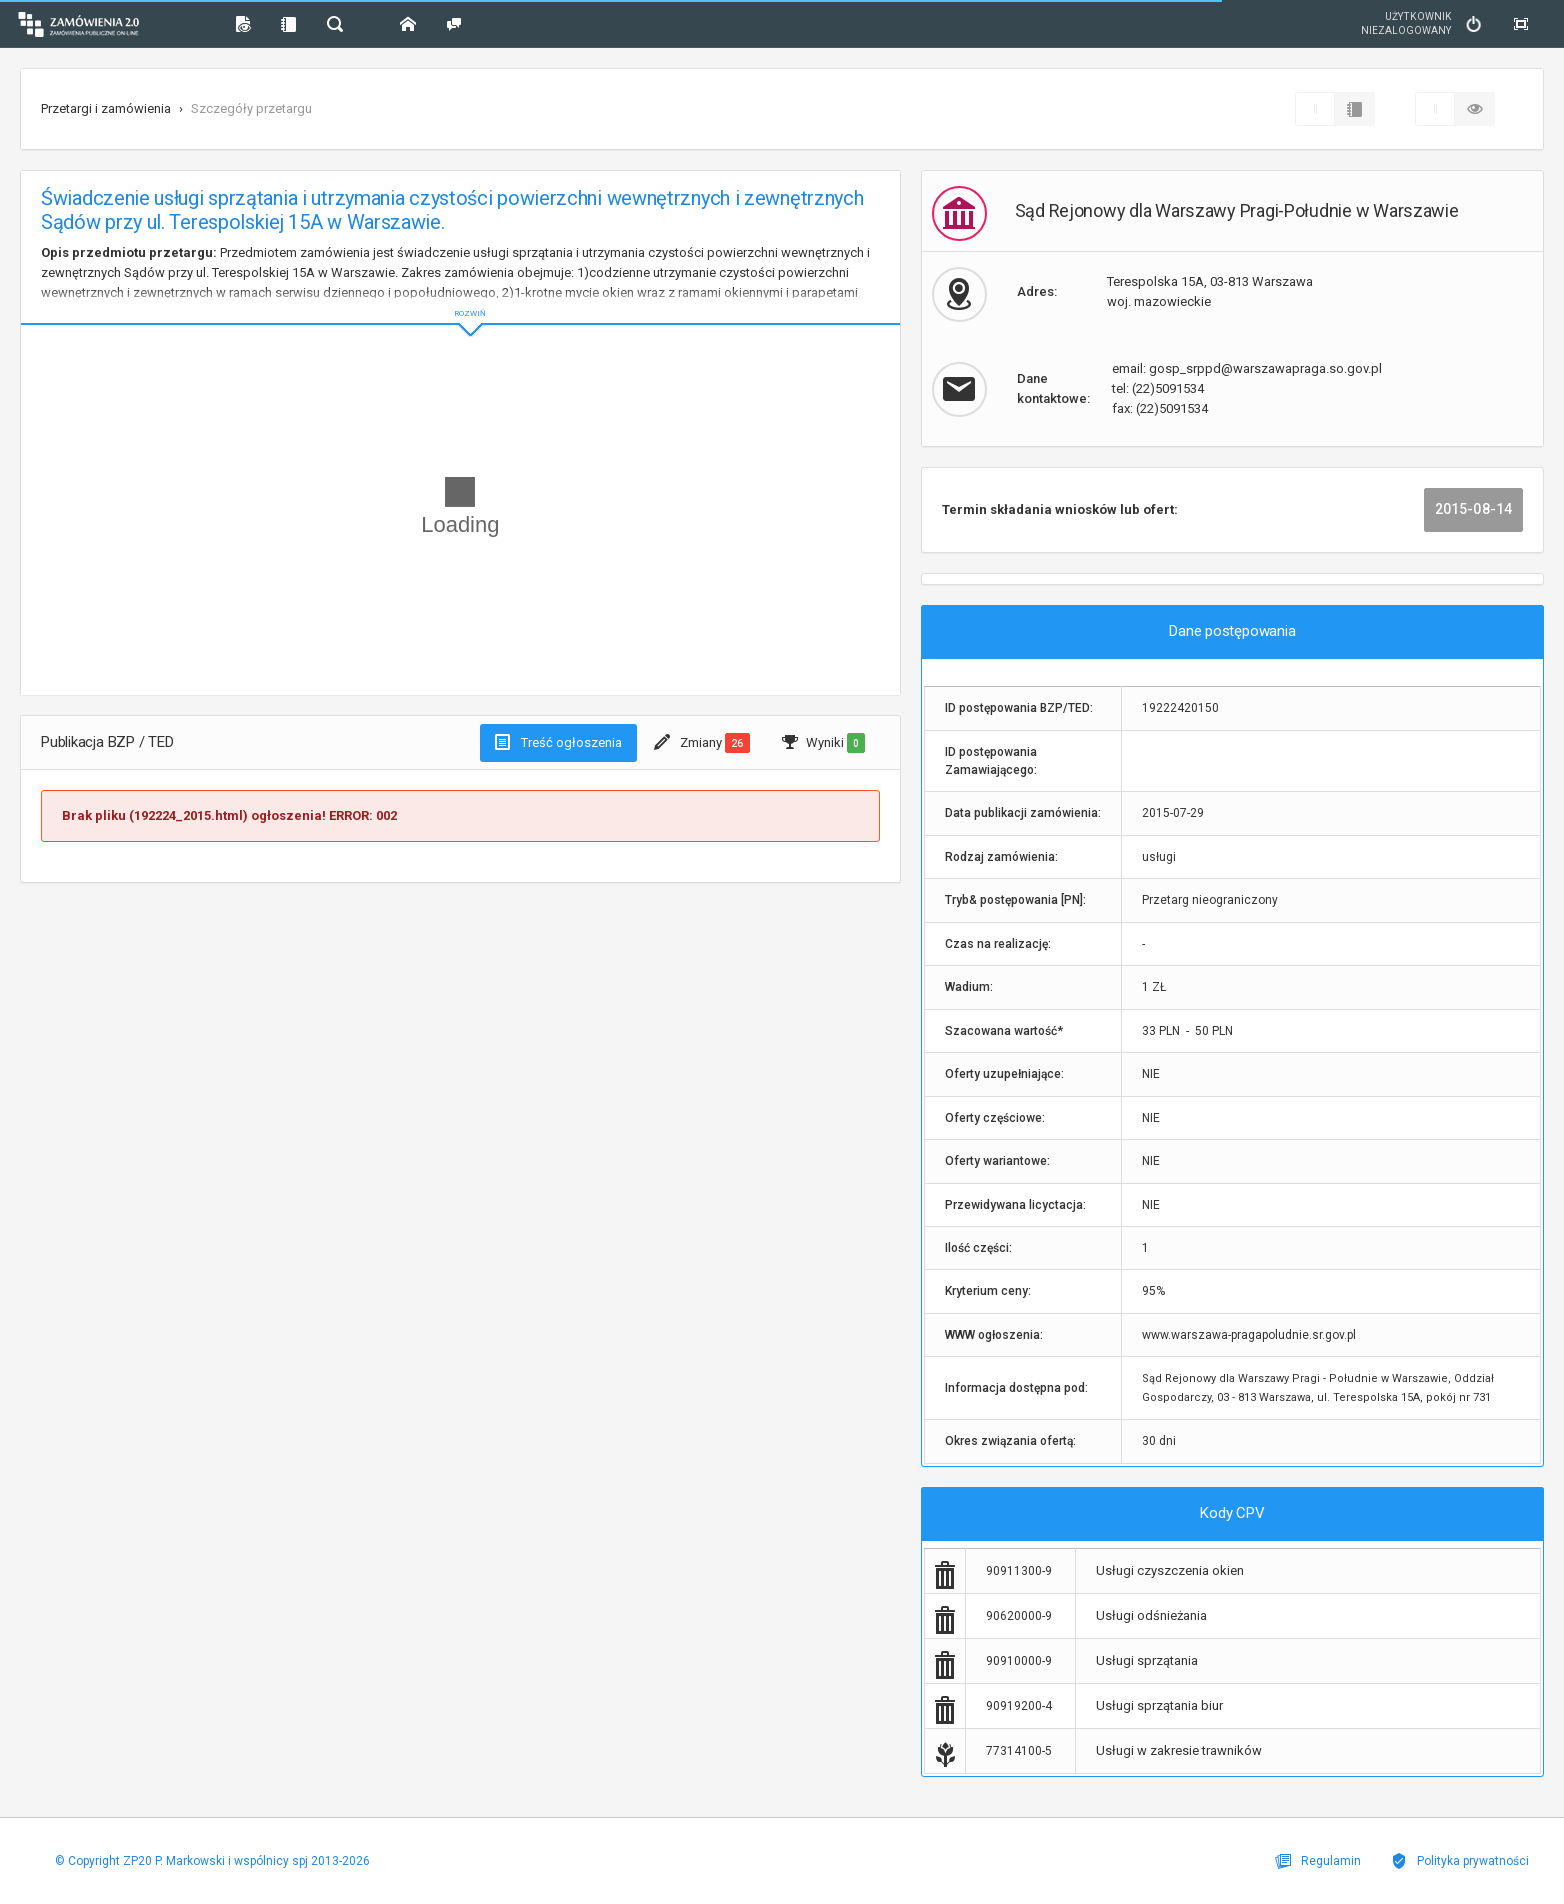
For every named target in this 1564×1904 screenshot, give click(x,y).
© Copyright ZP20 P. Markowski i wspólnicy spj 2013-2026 (212, 1861)
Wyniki (823, 743)
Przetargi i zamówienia (106, 108)
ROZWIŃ (460, 297)
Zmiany (701, 743)
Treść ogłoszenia (558, 742)
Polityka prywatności (1460, 1861)
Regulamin (1318, 1861)
